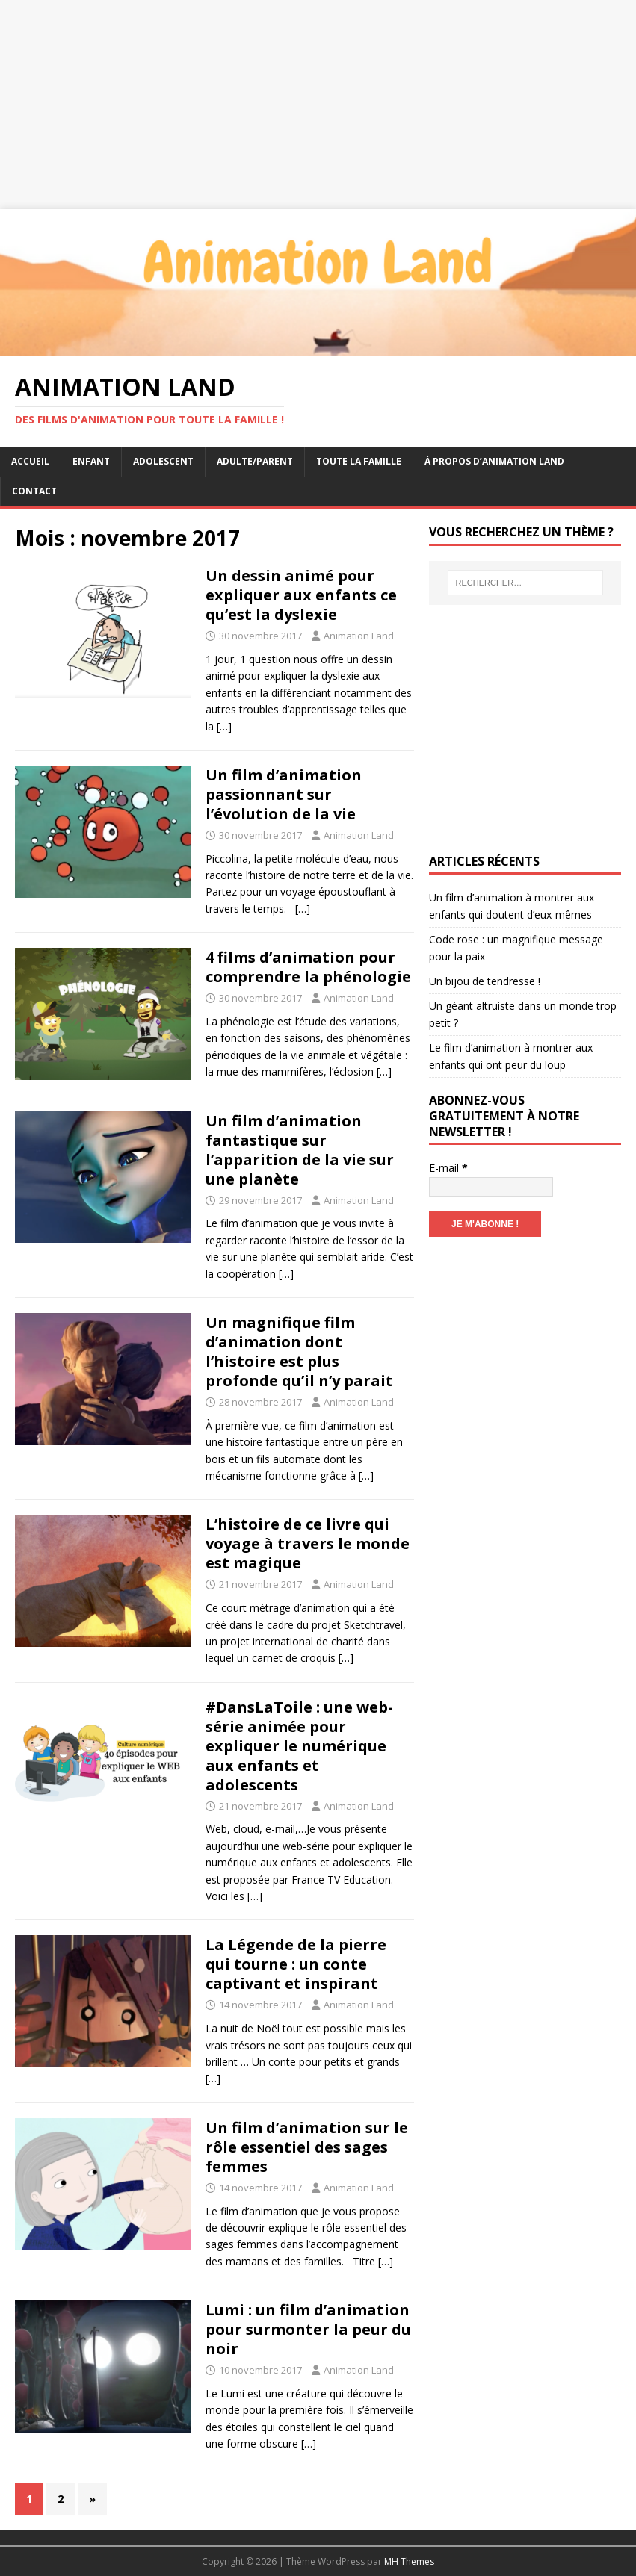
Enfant (91, 461)
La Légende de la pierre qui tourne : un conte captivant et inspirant (296, 1963)
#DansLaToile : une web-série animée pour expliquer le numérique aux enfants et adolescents (299, 1746)
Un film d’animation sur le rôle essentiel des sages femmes (307, 2146)
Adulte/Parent (255, 461)
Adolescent (163, 461)
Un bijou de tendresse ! (484, 981)
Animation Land (359, 635)
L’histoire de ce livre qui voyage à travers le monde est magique (308, 1543)
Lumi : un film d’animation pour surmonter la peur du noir (308, 2329)
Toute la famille (358, 461)
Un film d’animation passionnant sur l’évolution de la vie (284, 794)
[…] (224, 726)
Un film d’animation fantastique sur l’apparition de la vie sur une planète (300, 1150)
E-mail (448, 1168)
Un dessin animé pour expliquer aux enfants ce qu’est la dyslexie (301, 594)
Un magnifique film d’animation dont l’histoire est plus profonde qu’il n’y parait (299, 1351)
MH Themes (409, 2561)
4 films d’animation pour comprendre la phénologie (308, 967)
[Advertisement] (318, 104)
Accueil (30, 461)
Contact (34, 491)
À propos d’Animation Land (494, 461)
